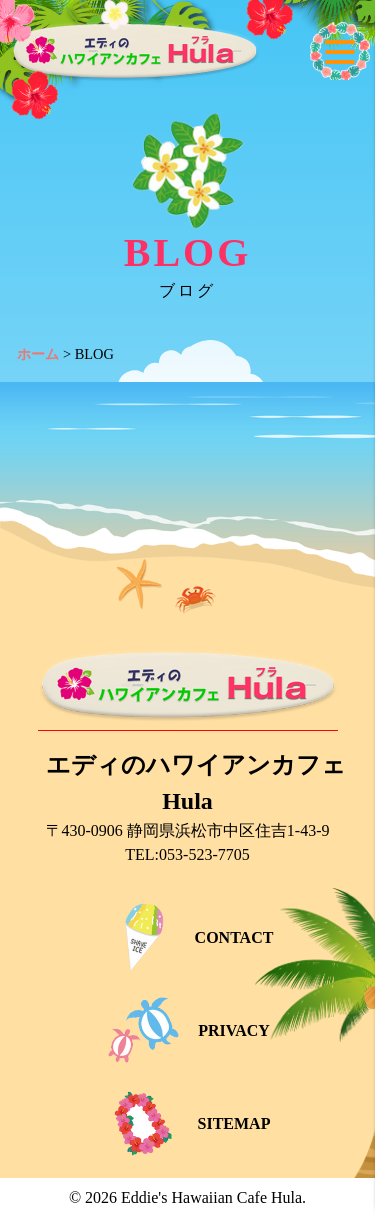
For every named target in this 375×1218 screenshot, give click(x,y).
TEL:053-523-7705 (187, 854)
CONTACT (188, 937)
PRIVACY (187, 1030)
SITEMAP (188, 1123)
